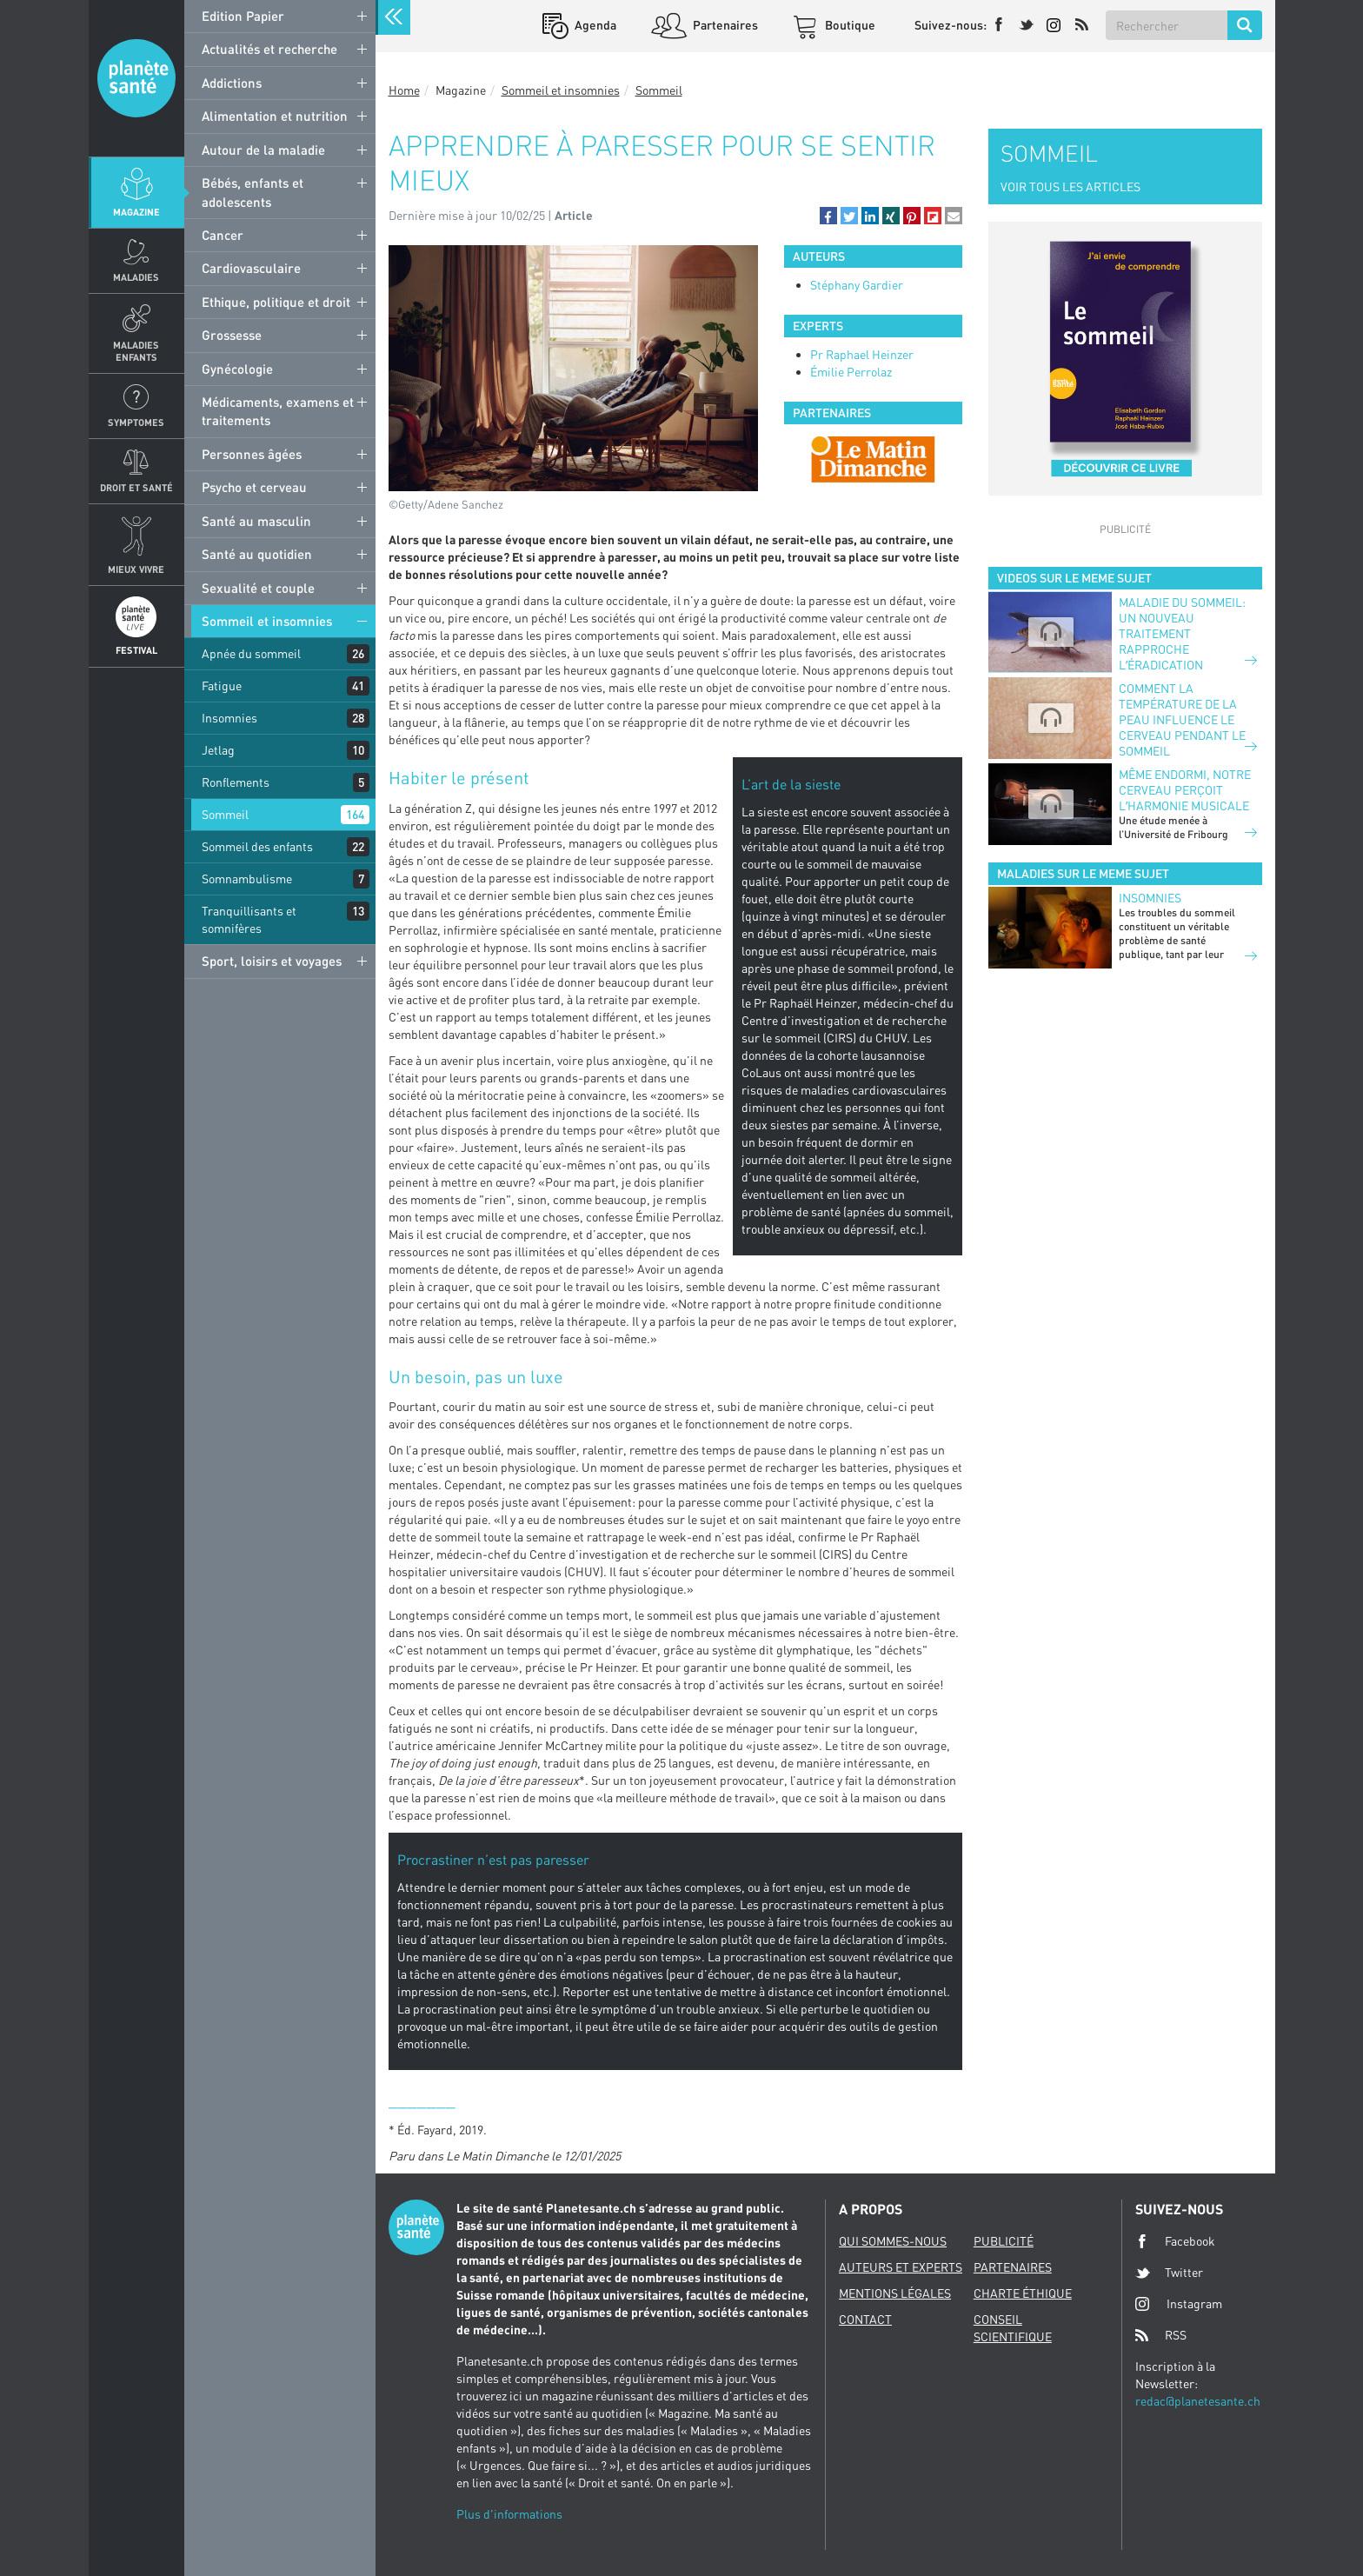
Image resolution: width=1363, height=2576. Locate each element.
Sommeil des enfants (257, 846)
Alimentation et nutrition (275, 115)
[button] (828, 215)
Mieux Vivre (136, 569)
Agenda (594, 24)
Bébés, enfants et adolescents (252, 192)
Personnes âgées (252, 454)
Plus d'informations (509, 2513)
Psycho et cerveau (254, 487)
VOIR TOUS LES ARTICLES (1070, 186)
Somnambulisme (247, 878)
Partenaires (724, 24)
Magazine (136, 211)
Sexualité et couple (258, 588)
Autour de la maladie (263, 149)
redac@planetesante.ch (1197, 2400)
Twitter (1169, 2272)
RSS (1161, 2335)
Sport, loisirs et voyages (272, 960)
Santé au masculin (256, 521)
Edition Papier (243, 15)
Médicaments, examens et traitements (278, 411)
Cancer (222, 235)
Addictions (232, 82)
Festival (136, 650)
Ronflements (235, 782)
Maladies (136, 277)
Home (404, 90)
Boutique (848, 24)
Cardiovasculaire (251, 268)
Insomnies (229, 717)
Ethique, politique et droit (276, 302)
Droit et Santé (136, 487)
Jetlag (218, 749)
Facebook (1175, 2241)
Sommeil (225, 814)
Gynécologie (237, 368)
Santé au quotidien (257, 554)
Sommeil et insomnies (267, 621)
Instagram (1178, 2303)
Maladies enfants (136, 350)
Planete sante (136, 78)
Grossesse (232, 335)
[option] (873, 459)
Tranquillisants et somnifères (249, 919)
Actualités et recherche (269, 49)
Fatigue (222, 685)
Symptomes (136, 422)
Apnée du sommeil (251, 653)
